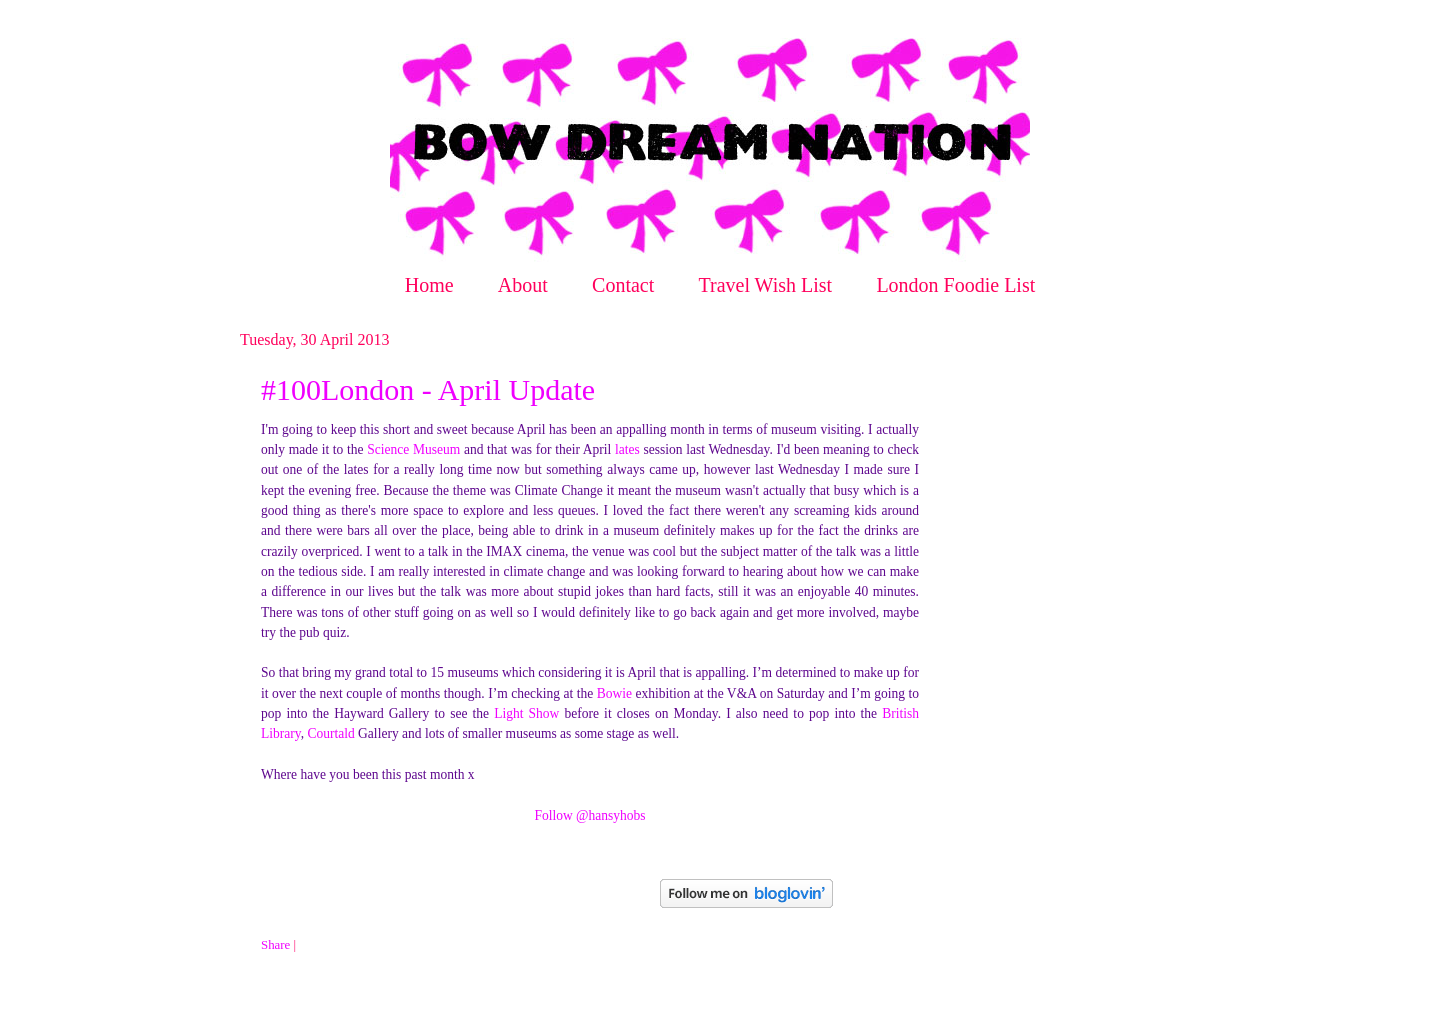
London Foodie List (955, 285)
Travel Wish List (766, 285)
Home (429, 285)
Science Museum (413, 449)
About (523, 285)
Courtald (330, 733)
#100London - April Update (428, 389)
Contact (623, 285)
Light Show (526, 713)
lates (627, 449)
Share (275, 945)
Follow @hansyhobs (589, 815)
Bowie (614, 693)
